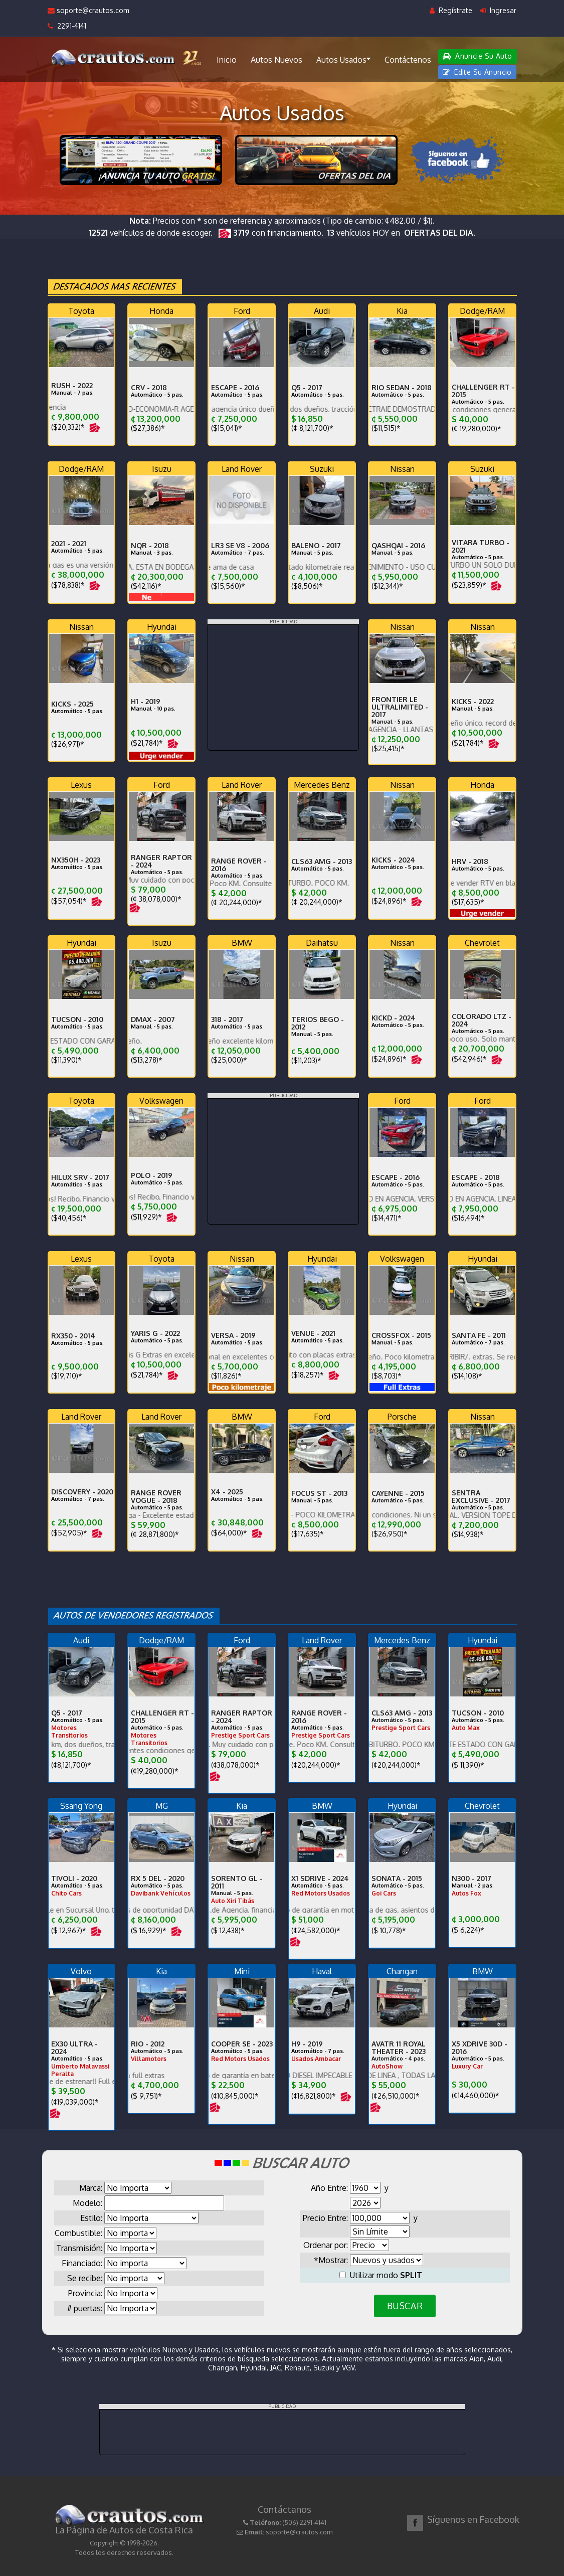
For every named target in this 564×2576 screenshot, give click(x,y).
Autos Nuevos (276, 60)
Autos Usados (343, 59)
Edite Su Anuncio (477, 72)
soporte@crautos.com (88, 10)
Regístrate (451, 10)
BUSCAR (405, 2305)
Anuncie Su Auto (477, 56)
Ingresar (498, 10)
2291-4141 (67, 26)
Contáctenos (408, 60)
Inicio (227, 60)
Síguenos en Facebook (473, 2519)
